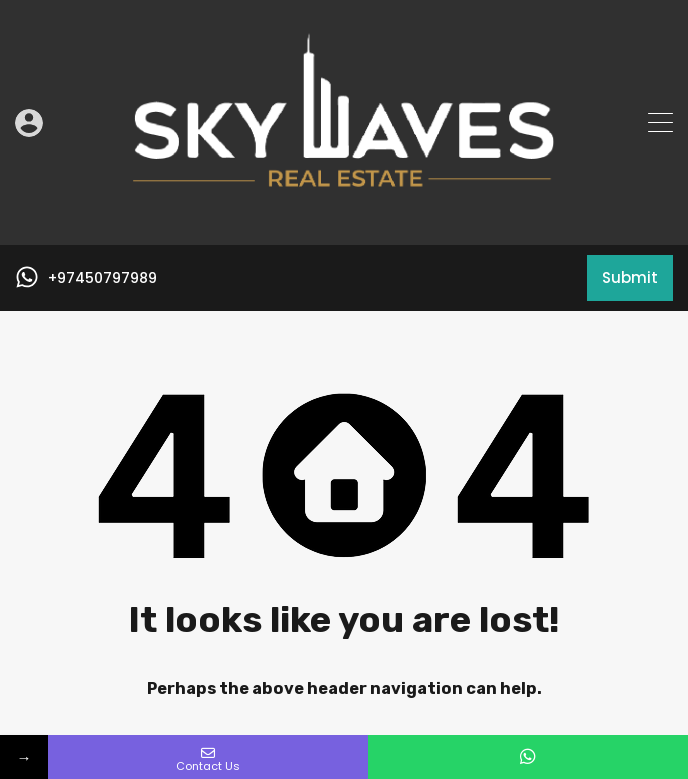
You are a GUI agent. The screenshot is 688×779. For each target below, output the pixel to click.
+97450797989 (102, 278)
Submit (630, 277)
